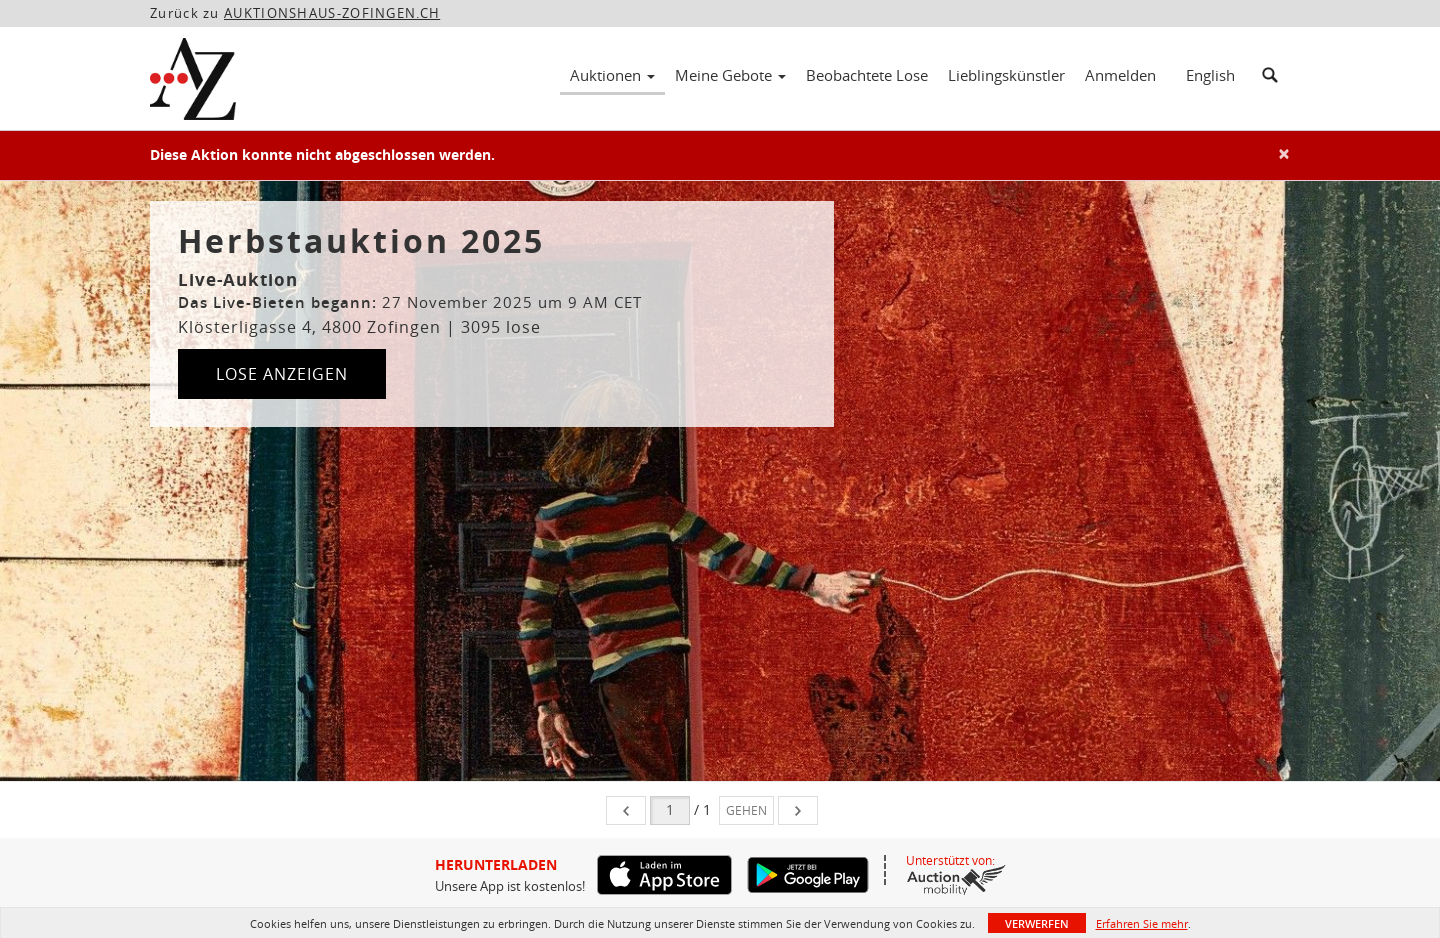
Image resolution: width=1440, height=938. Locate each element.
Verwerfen (1037, 923)
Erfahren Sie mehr (1142, 923)
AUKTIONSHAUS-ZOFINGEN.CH (332, 13)
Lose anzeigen (282, 374)
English (1210, 75)
